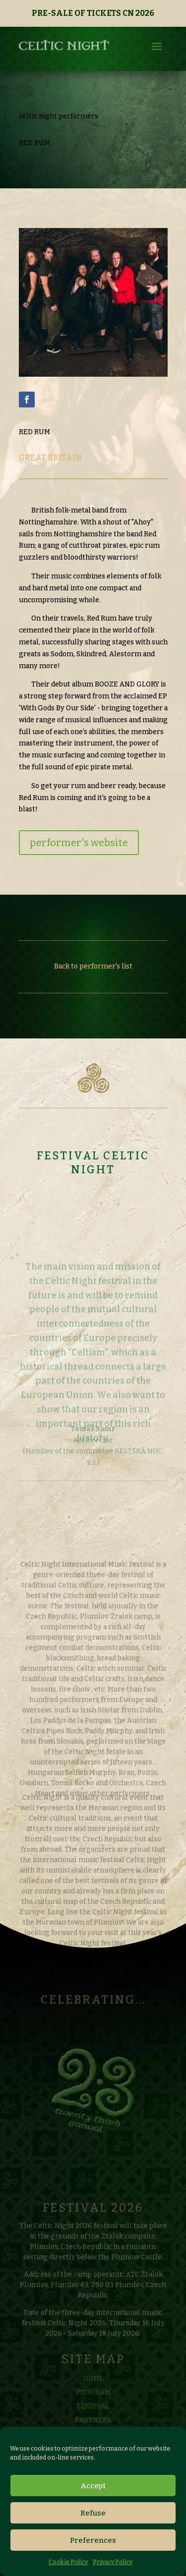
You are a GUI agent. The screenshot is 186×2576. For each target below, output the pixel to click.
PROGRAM (93, 2404)
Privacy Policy (112, 2562)
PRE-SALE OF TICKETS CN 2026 (93, 13)
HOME (93, 2390)
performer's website (79, 843)
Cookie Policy (68, 2562)
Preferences (93, 2540)
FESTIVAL (93, 2418)
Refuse (93, 2513)
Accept (93, 2485)
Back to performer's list (93, 966)
